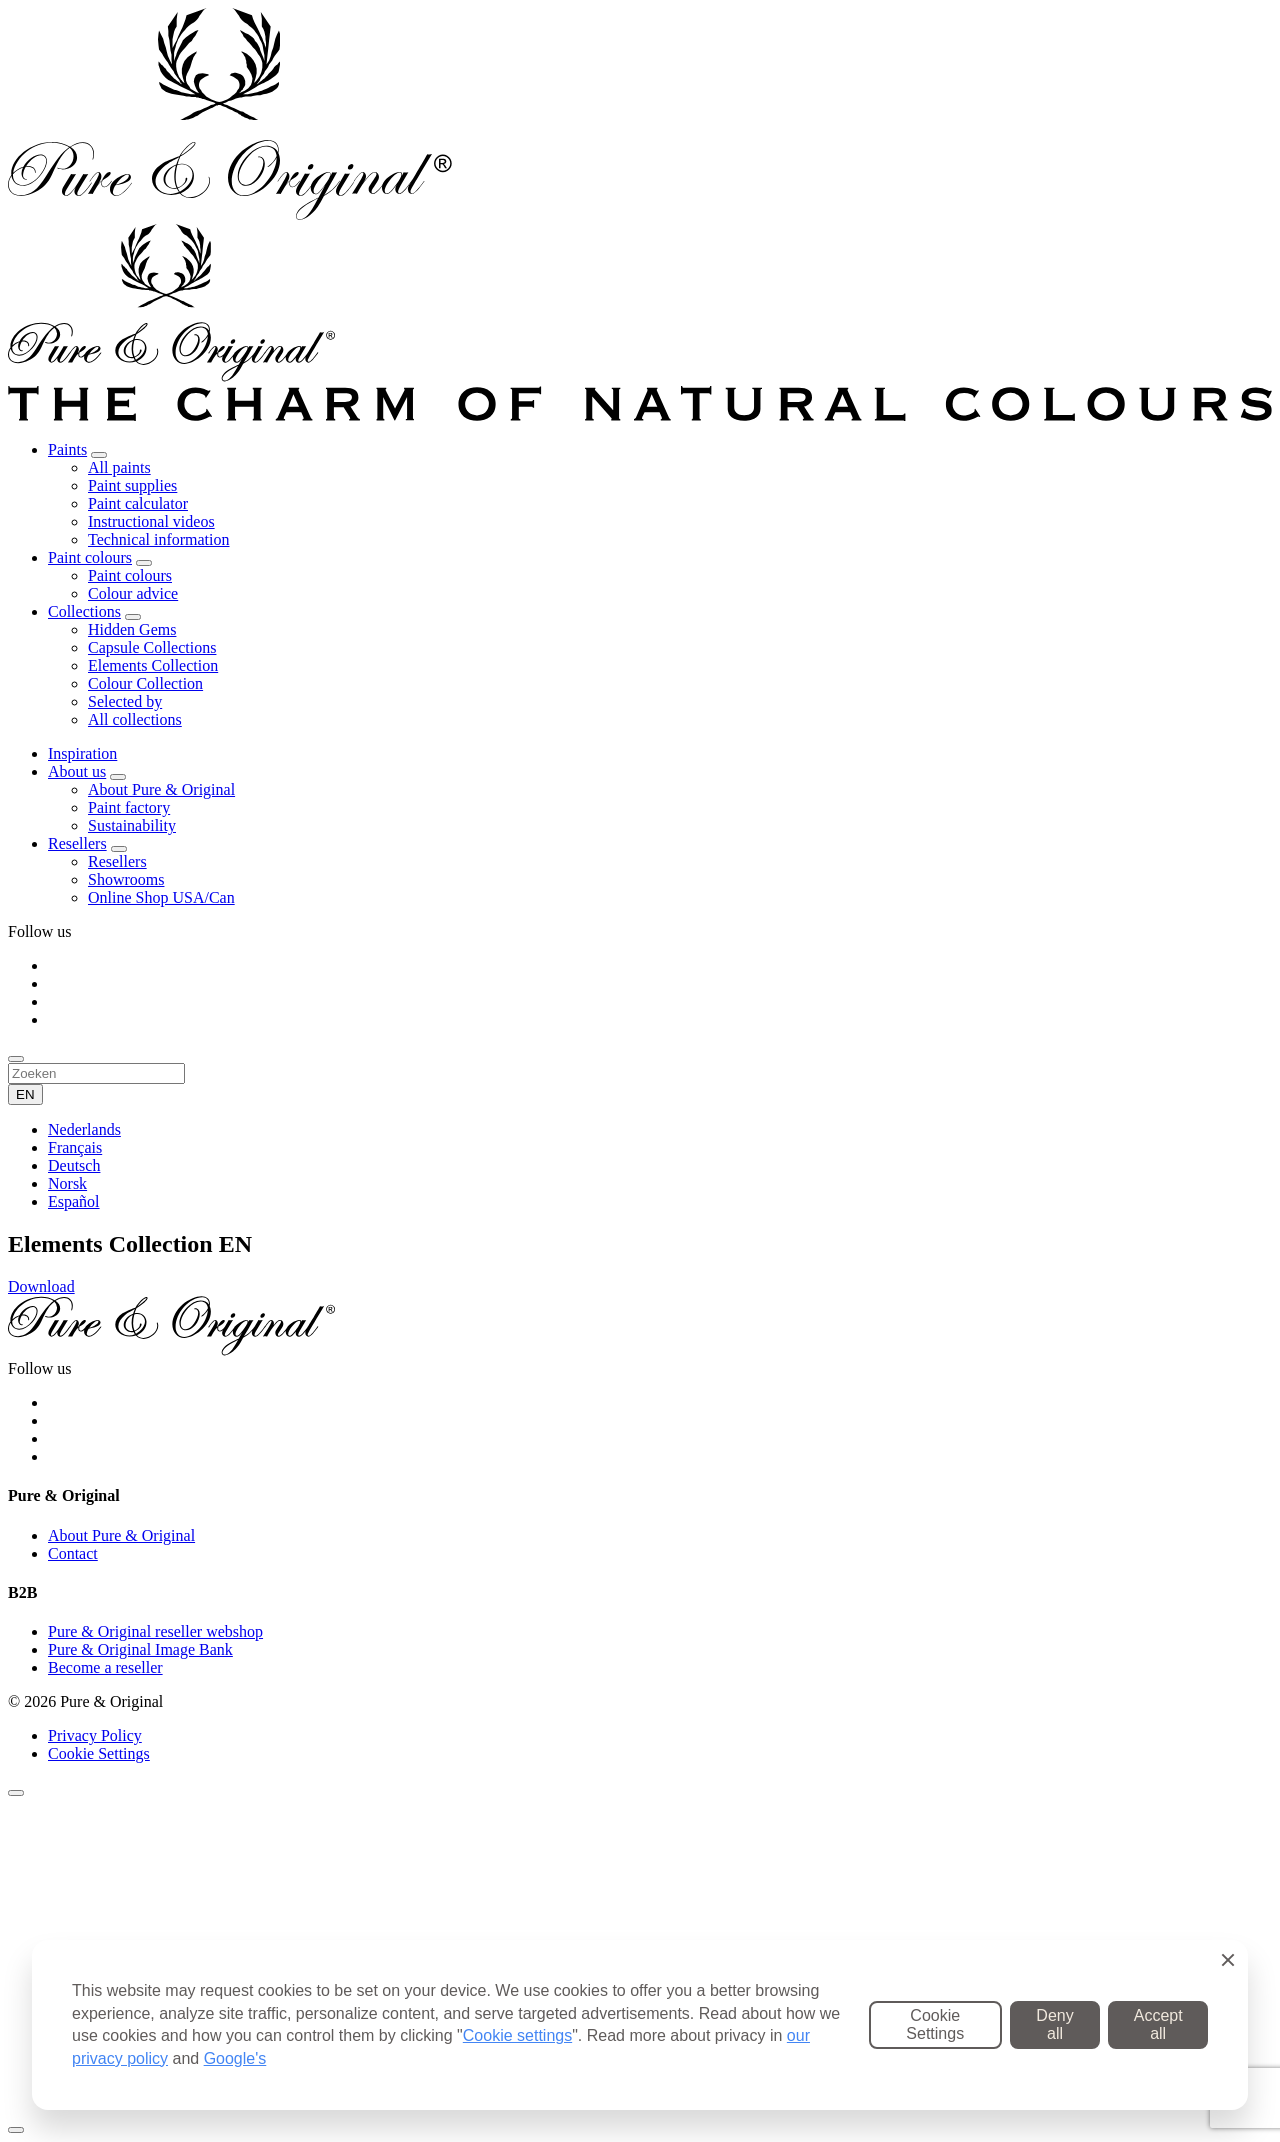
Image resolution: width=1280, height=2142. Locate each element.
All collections (135, 719)
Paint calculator (138, 503)
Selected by (125, 701)
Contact (73, 1553)
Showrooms (126, 879)
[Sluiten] (16, 1793)
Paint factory (129, 807)
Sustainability (132, 825)
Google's (235, 2058)
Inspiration (82, 753)
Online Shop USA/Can (161, 897)
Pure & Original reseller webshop (155, 1631)
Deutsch (74, 1165)
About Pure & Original (161, 789)
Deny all (1054, 2024)
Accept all (1158, 2024)
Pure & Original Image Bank (140, 1649)
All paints (119, 467)
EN (25, 1094)
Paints (67, 449)
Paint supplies (132, 485)
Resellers (77, 843)
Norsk (67, 1183)
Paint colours (90, 557)
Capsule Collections (152, 647)
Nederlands (84, 1129)
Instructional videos (151, 521)
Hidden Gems (132, 629)
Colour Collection (145, 683)
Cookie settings (517, 2035)
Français (75, 1147)
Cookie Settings (99, 1753)
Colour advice (133, 593)
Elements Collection (153, 665)
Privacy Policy (95, 1735)
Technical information (159, 539)
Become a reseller (105, 1667)
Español (74, 1201)
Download (41, 1286)
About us (77, 771)
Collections (84, 611)
